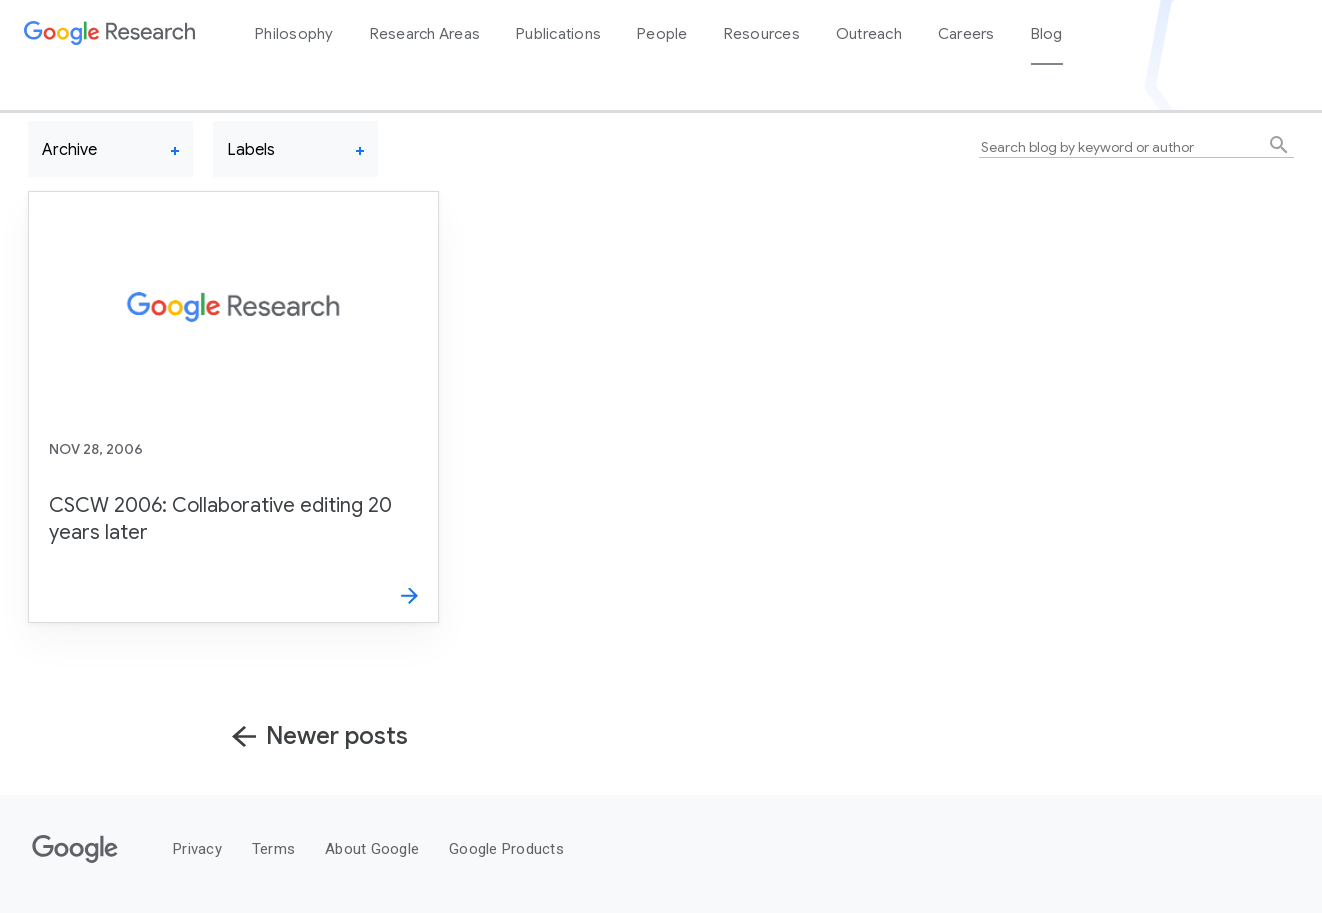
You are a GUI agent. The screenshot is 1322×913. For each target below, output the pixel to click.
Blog (1047, 34)
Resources (762, 34)
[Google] (75, 864)
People (662, 34)
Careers (966, 34)
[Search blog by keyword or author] (1136, 147)
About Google (372, 849)
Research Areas (425, 34)
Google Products (506, 849)
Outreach (869, 34)
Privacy (197, 849)
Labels (251, 150)
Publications (558, 34)
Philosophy (294, 34)
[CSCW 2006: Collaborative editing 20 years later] (234, 407)
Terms (273, 849)
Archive (69, 150)
